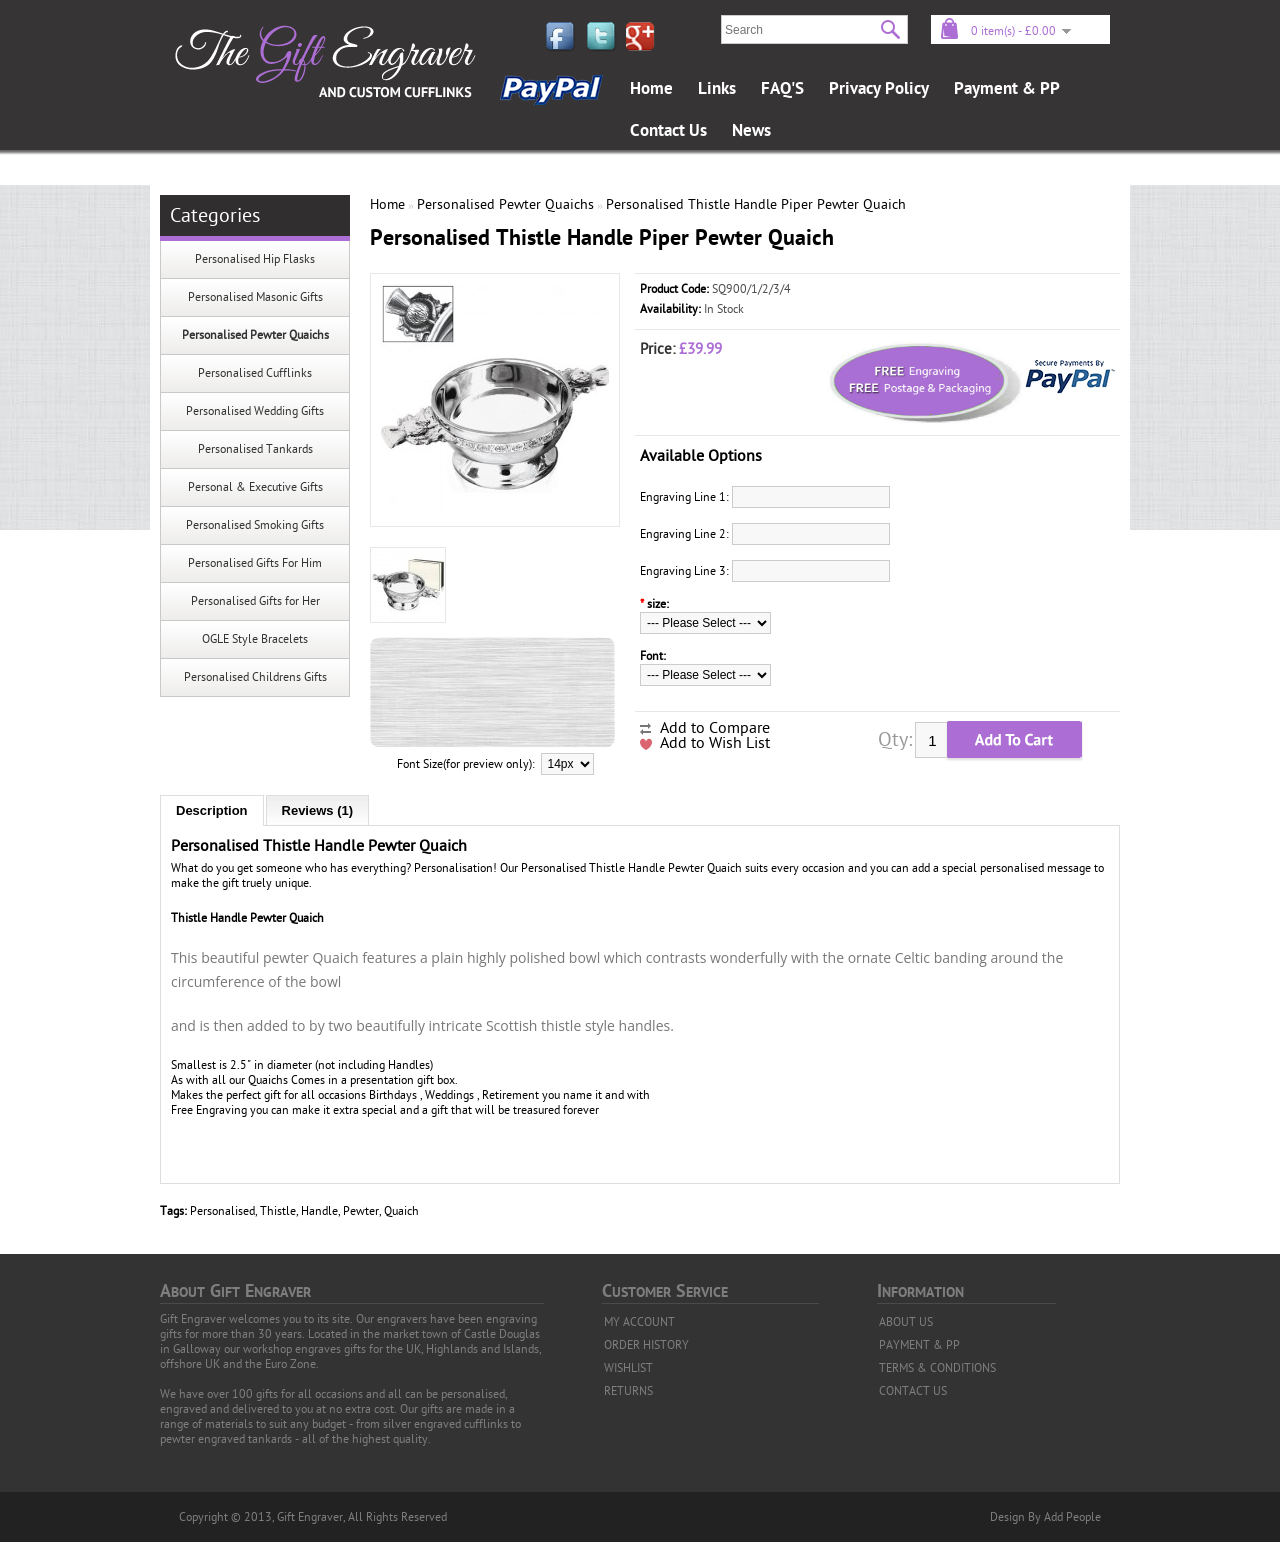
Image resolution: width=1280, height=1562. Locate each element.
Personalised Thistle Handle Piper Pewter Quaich (756, 204)
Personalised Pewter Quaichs (255, 335)
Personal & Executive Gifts (255, 487)
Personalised (222, 1211)
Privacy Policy (879, 89)
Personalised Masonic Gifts (255, 297)
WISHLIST (628, 1368)
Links (717, 89)
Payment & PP (1007, 89)
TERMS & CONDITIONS (937, 1368)
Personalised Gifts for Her (255, 601)
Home (651, 89)
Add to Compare (715, 728)
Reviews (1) (318, 810)
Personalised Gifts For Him (255, 563)
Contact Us (668, 131)
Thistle (278, 1211)
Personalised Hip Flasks (255, 259)
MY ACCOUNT (639, 1322)
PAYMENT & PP (919, 1345)
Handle (319, 1211)
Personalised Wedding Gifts (255, 411)
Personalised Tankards (255, 449)
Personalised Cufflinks (255, 373)
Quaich (401, 1211)
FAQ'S (782, 89)
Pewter (361, 1211)
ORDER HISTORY (646, 1345)
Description (212, 810)
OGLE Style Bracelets (255, 639)
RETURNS (628, 1391)
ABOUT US (906, 1322)
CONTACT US (913, 1391)
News (751, 131)
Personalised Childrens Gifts (255, 677)
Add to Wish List (715, 743)
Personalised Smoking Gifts (255, 525)
